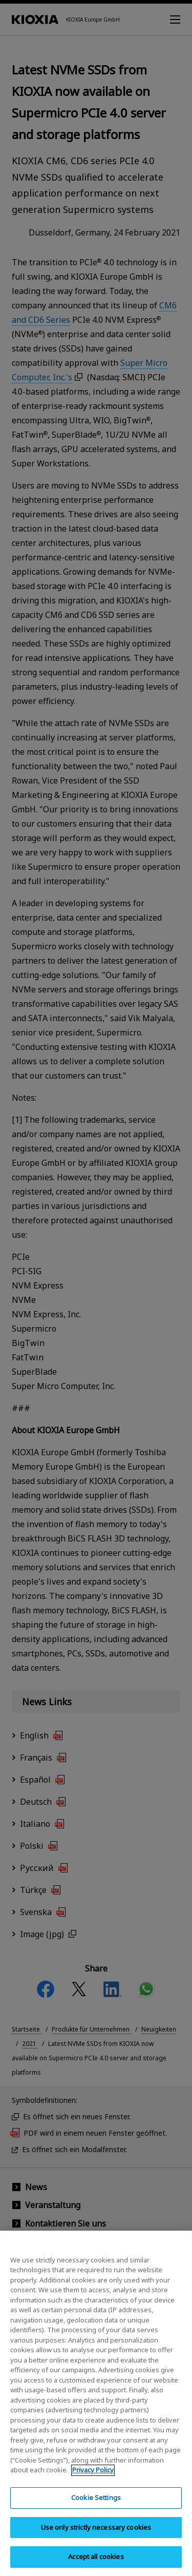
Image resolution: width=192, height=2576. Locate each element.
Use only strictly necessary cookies (96, 2535)
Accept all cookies (95, 2564)
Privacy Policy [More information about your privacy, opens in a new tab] (93, 2478)
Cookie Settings (96, 2505)
